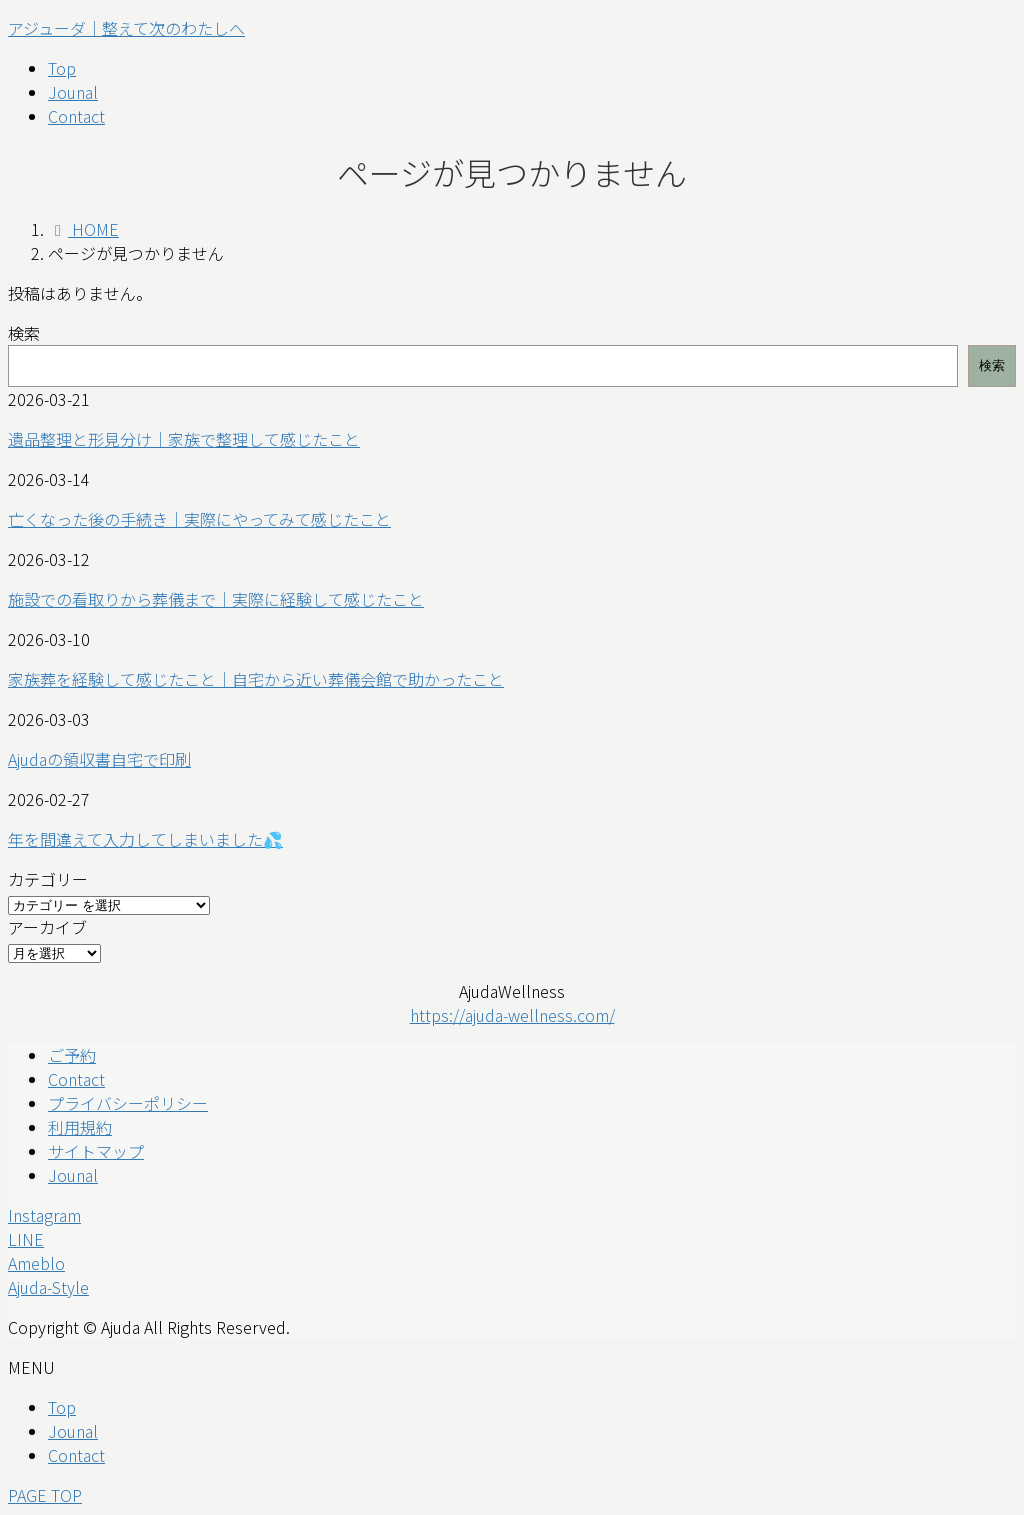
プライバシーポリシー (128, 1103)
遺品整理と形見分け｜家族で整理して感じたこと (184, 439)
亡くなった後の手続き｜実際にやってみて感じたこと (199, 519)
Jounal (73, 1175)
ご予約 (72, 1055)
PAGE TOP (45, 1495)
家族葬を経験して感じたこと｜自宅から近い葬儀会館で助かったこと (256, 679)
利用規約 (80, 1127)
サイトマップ (96, 1151)
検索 (24, 333)
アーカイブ (47, 927)
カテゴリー (48, 879)
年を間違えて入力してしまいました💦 (145, 839)
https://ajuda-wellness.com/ (512, 1015)
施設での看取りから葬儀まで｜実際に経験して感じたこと (216, 599)
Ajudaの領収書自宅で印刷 (99, 759)
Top (62, 1407)
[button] (512, 1215)
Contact (76, 1079)
